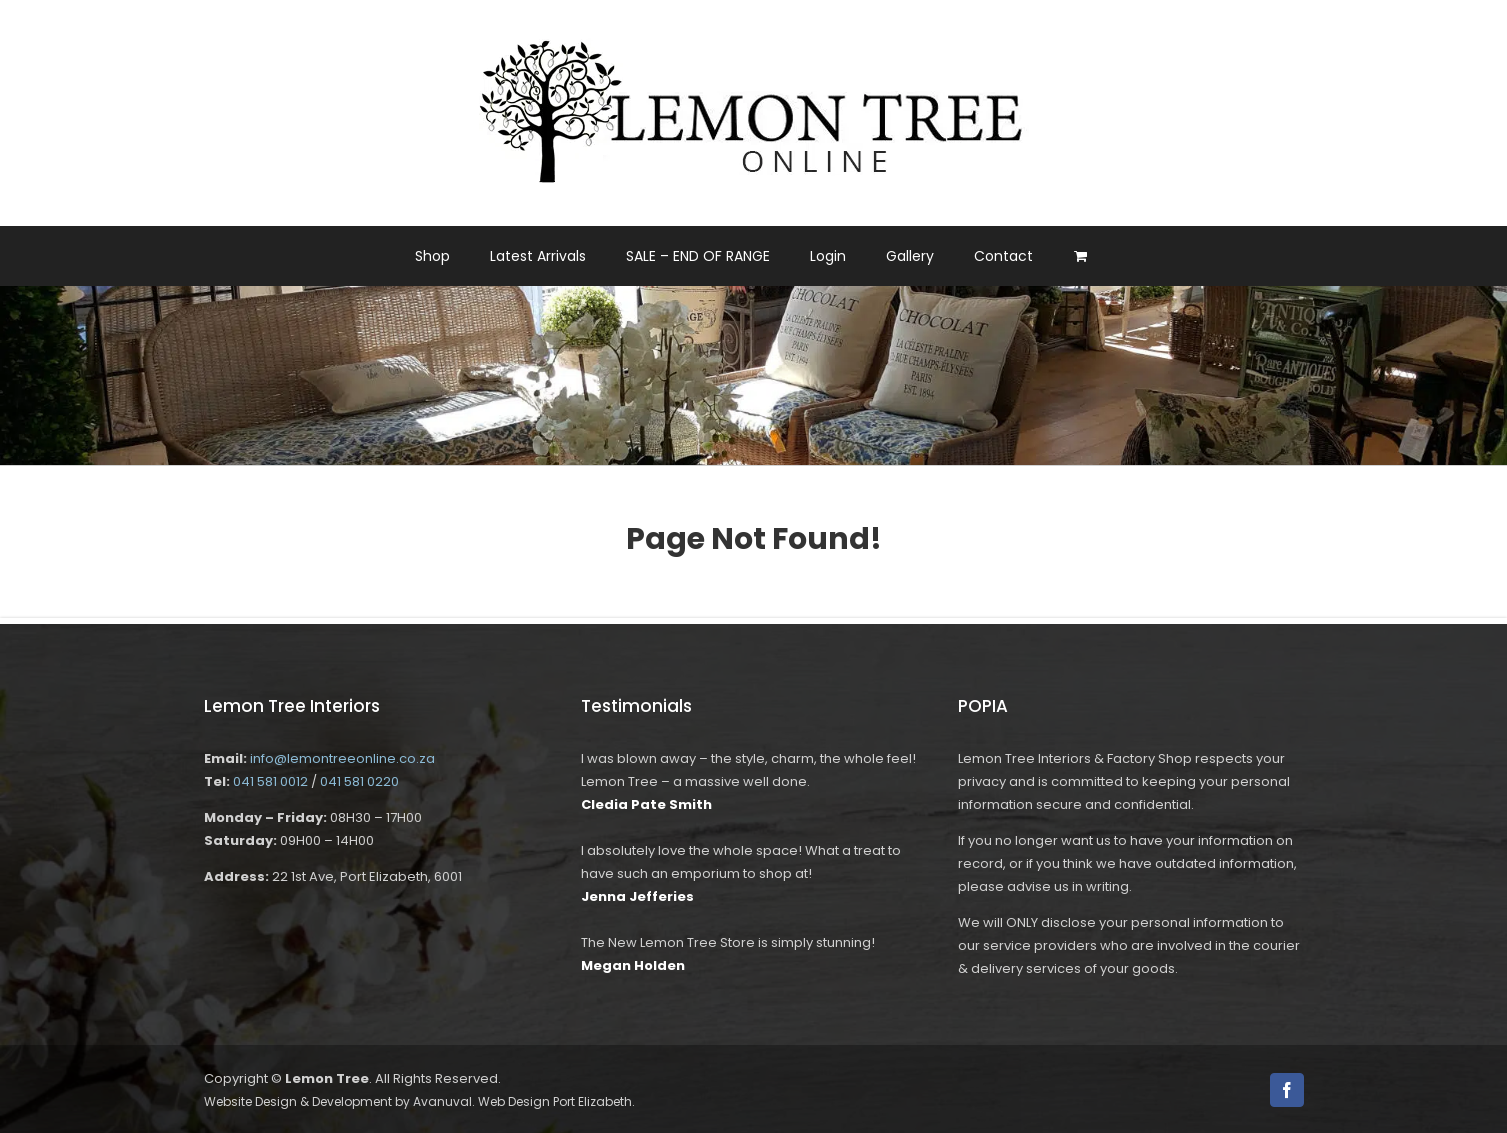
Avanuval (442, 1101)
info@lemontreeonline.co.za (342, 758)
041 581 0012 (270, 781)
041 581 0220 (359, 781)
